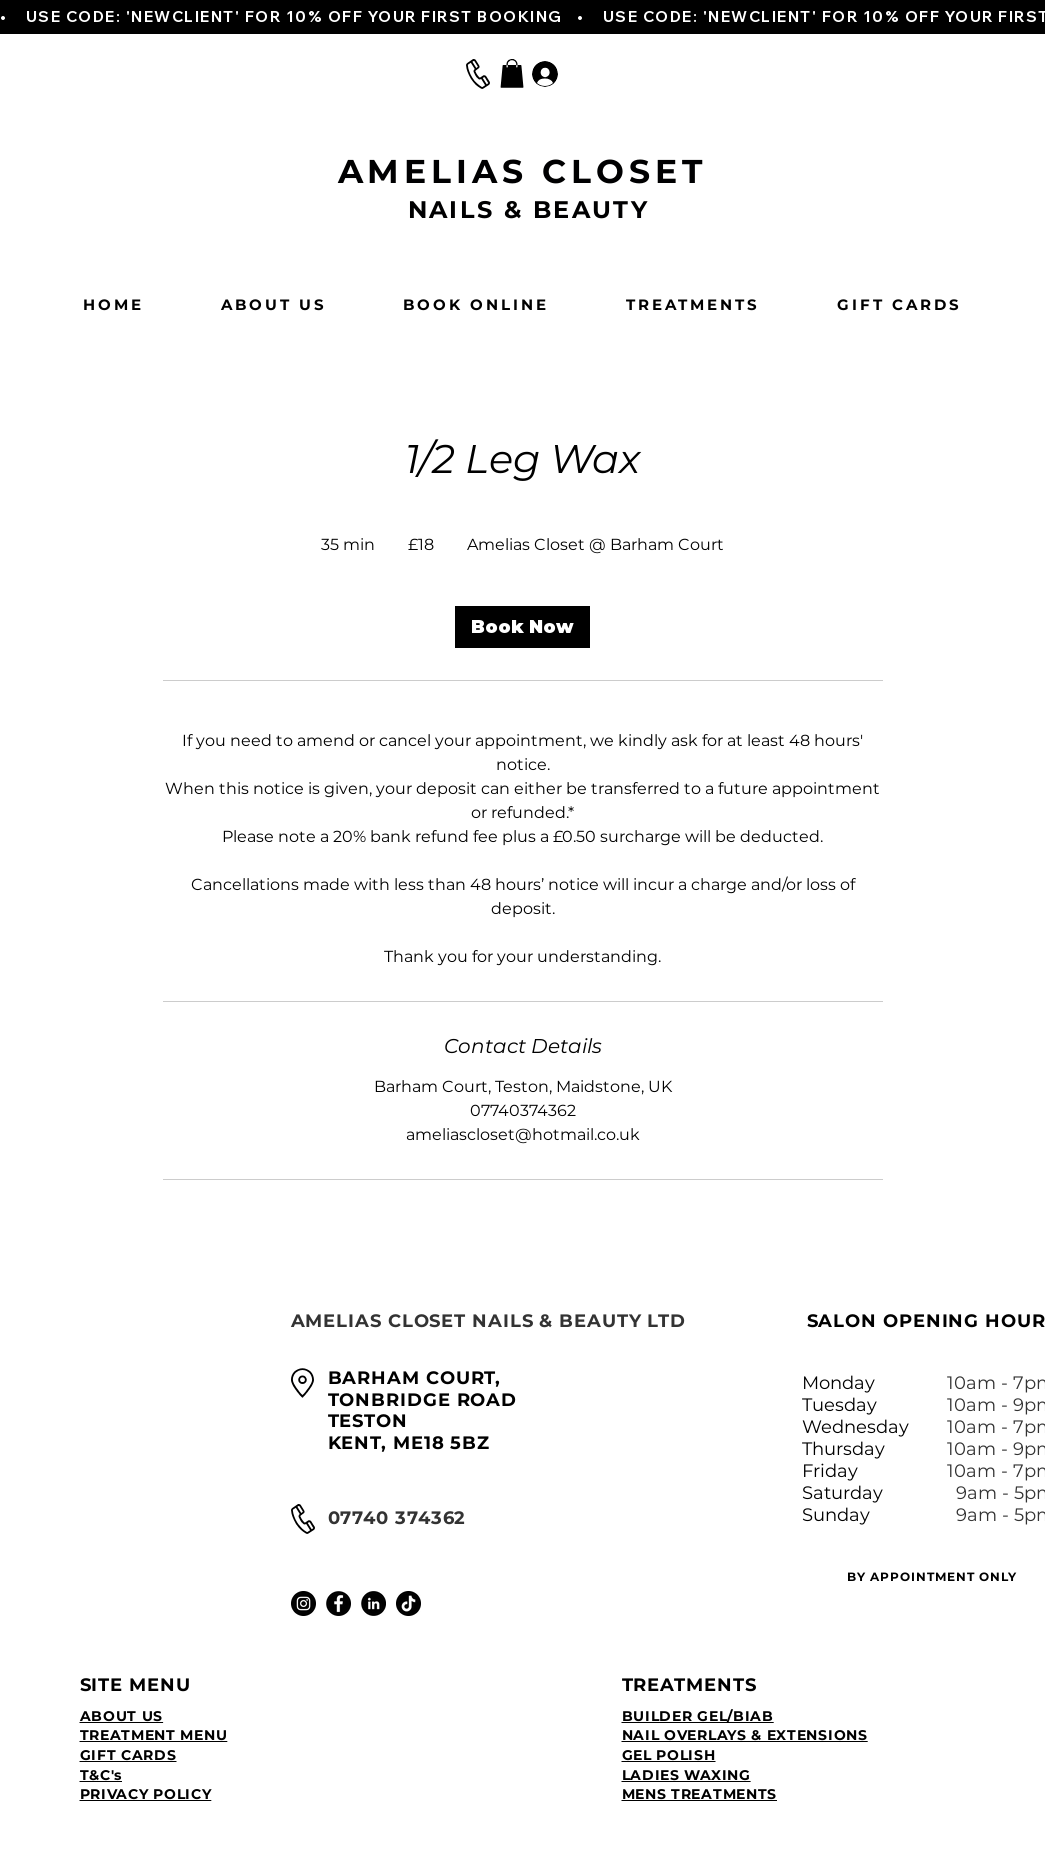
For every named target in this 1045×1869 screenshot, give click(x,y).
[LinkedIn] (373, 1603)
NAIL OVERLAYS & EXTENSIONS (745, 1735)
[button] (512, 73)
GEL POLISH (669, 1755)
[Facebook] (338, 1603)
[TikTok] (408, 1603)
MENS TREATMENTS (700, 1794)
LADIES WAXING (686, 1775)
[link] (522, 627)
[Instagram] (303, 1603)
